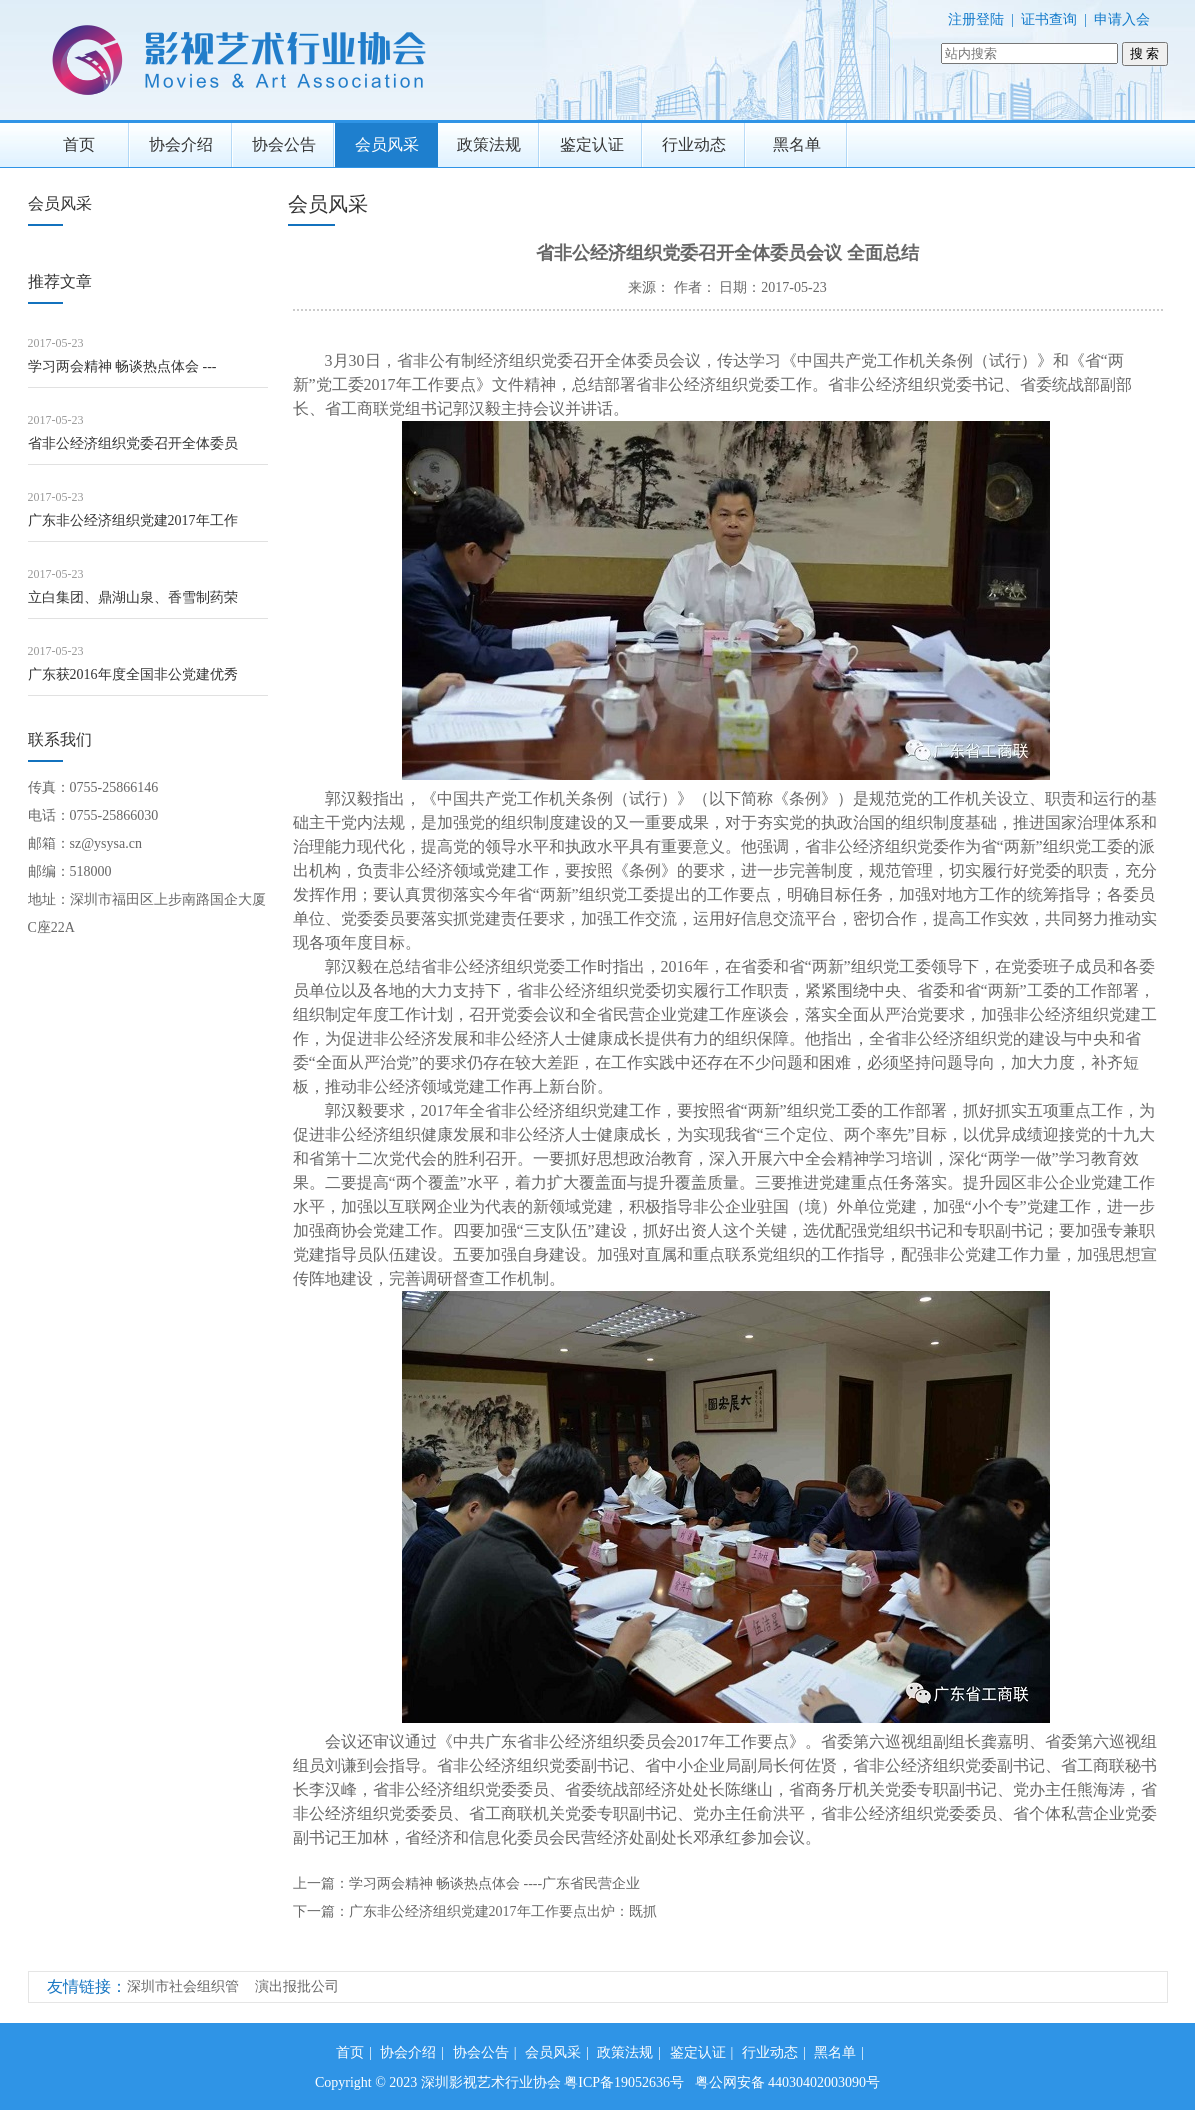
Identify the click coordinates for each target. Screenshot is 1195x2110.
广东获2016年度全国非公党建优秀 (133, 674)
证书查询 (1049, 19)
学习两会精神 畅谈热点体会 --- (122, 366)
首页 (79, 144)
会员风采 (387, 144)
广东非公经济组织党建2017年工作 (133, 520)
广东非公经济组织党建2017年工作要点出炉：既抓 (503, 1911)
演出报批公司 (297, 1986)
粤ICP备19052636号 (624, 2082)
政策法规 (489, 144)
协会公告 (284, 144)
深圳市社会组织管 (183, 1986)
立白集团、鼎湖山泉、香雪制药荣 (133, 597)
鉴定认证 (592, 144)
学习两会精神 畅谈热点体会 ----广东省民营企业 (495, 1883)
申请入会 (1122, 19)
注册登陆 (976, 19)
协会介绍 (181, 144)
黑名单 (797, 144)
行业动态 (694, 144)
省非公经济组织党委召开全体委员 (133, 443)
